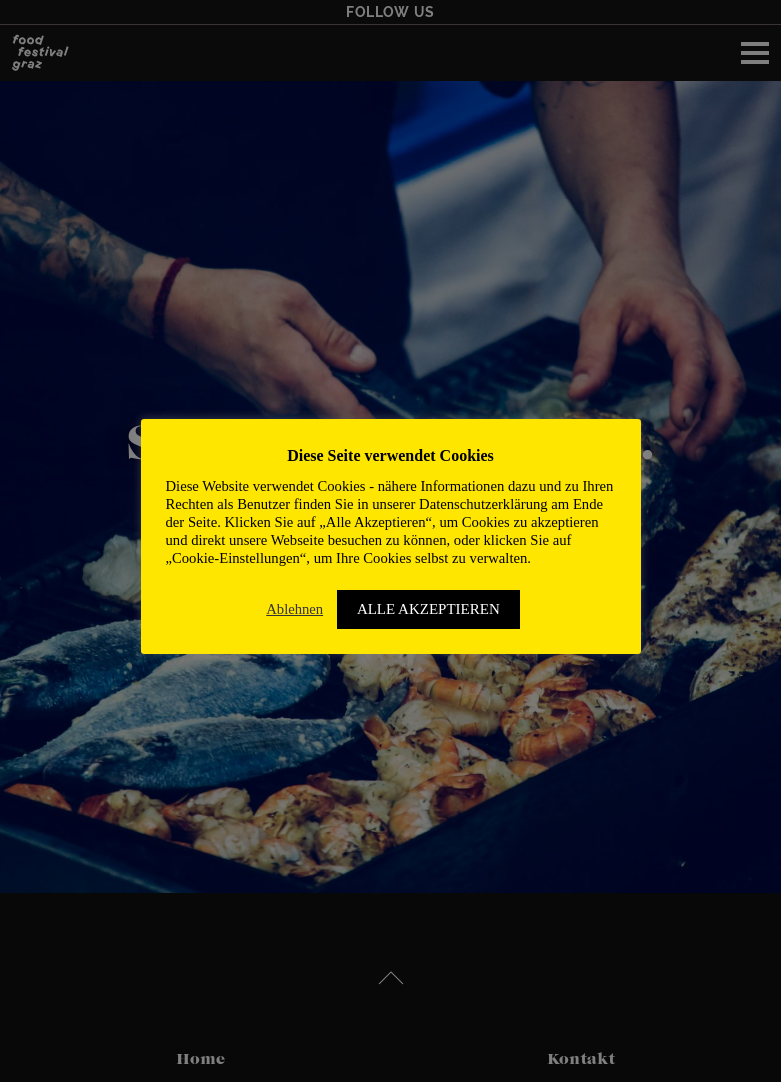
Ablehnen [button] (294, 609)
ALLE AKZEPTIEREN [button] (428, 609)
